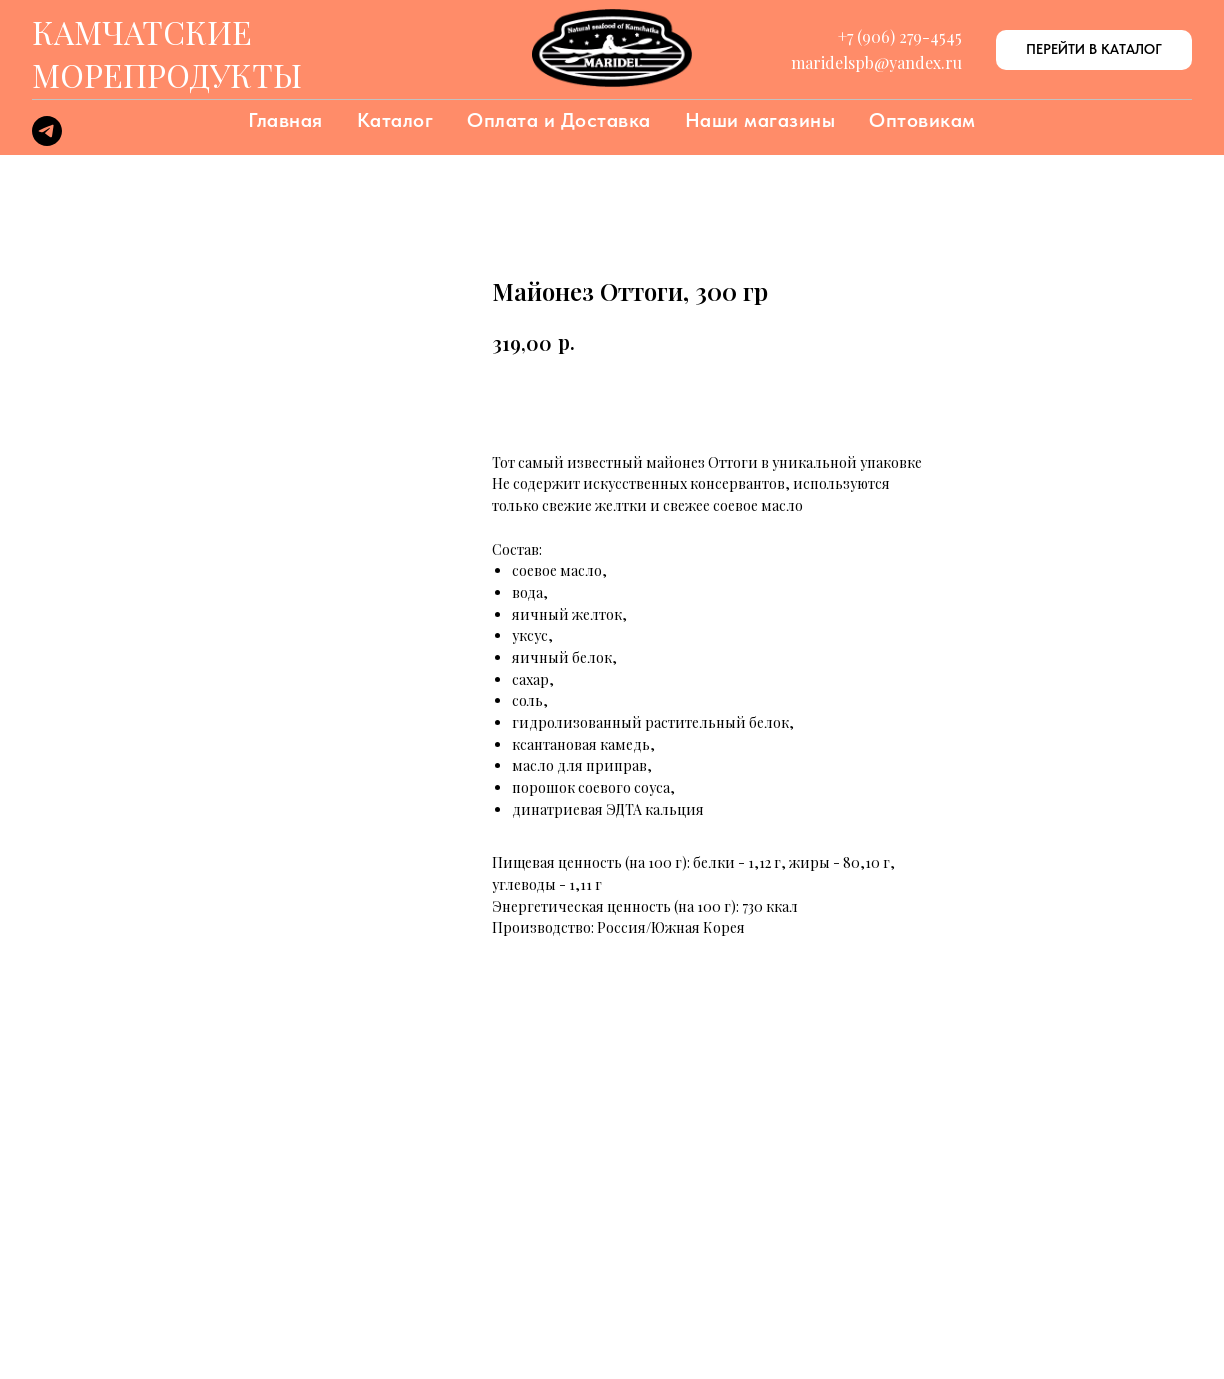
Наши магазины (760, 120)
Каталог (395, 120)
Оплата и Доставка (559, 120)
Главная (285, 120)
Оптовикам (922, 120)
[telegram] (47, 140)
